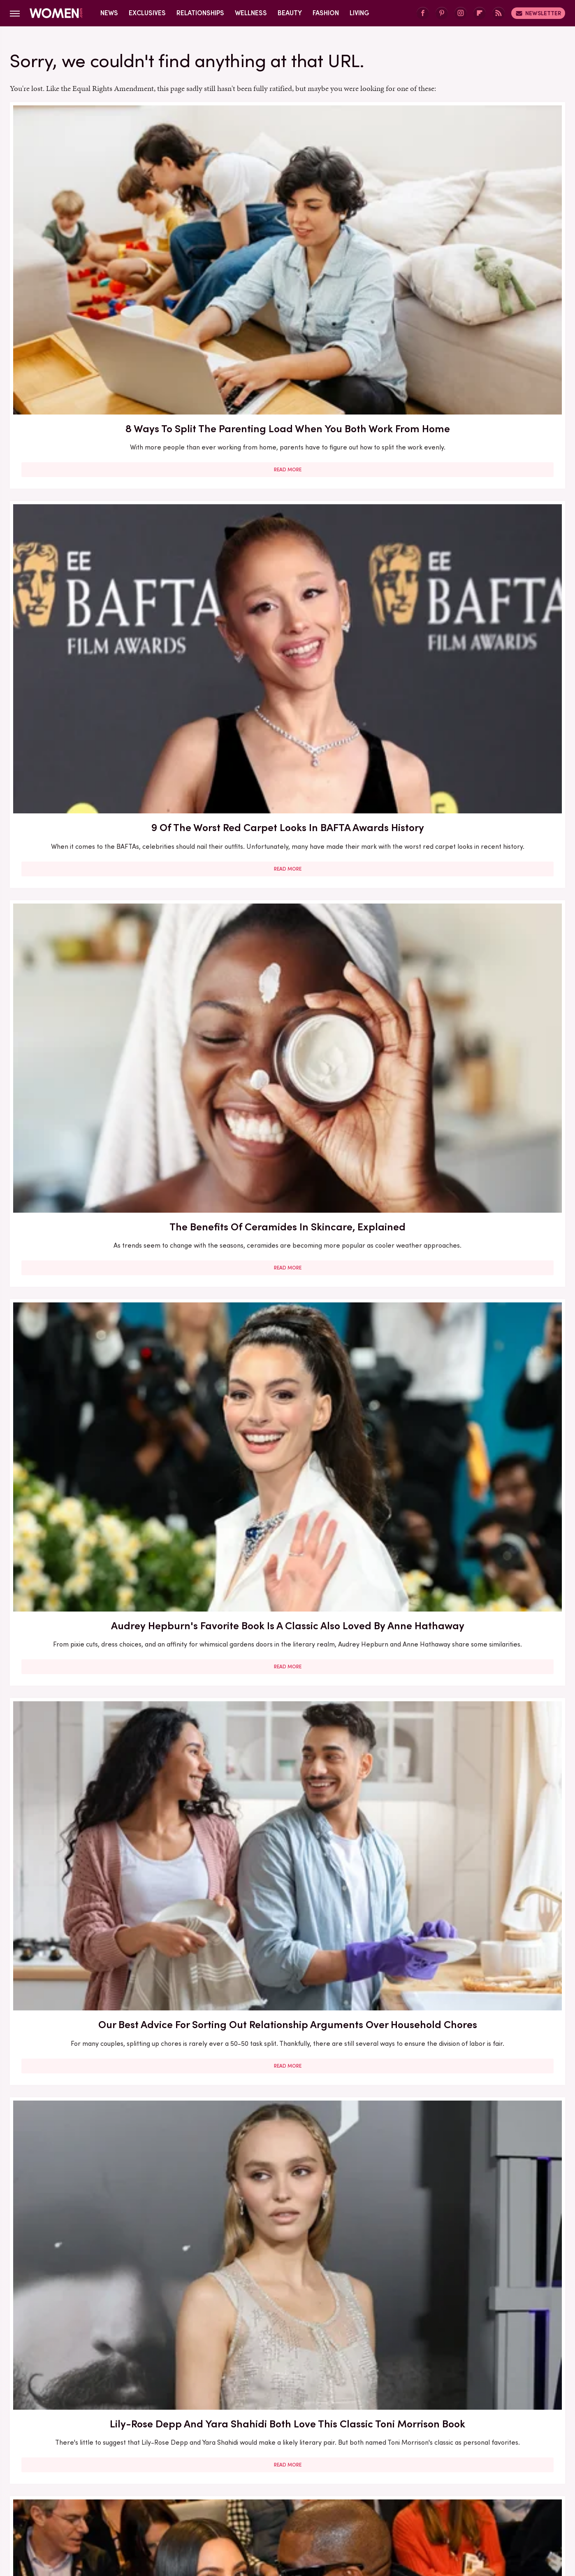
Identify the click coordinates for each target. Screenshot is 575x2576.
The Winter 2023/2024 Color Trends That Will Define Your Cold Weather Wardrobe (99, 1612)
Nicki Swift (393, 2507)
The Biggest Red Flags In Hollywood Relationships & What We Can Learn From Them (99, 693)
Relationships (200, 13)
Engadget (100, 2507)
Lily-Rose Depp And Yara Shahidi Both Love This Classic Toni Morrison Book (475, 462)
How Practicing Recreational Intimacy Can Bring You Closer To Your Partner (287, 1842)
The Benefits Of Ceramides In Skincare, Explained (475, 224)
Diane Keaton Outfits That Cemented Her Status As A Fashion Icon (475, 1842)
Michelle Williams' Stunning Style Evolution (99, 2296)
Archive (274, 2453)
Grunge (257, 2507)
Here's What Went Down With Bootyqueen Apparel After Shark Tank (287, 924)
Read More (99, 307)
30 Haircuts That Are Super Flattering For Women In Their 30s (99, 1147)
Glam (229, 2507)
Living (359, 13)
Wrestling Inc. (469, 2507)
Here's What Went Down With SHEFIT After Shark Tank (99, 1835)
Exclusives (147, 13)
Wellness (251, 13)
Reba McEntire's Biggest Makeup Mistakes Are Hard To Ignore (287, 1604)
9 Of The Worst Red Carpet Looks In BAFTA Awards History (287, 224)
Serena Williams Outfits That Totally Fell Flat (99, 2065)
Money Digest (348, 2507)
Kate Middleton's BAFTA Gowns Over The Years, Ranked (287, 2065)
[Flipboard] (479, 13)
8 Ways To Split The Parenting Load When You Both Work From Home (98, 231)
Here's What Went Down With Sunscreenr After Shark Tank (475, 916)
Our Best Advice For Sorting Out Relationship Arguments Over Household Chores (287, 462)
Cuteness (198, 2507)
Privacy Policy (320, 2453)
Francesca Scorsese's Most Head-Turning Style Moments (475, 1147)
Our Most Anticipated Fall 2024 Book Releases (99, 916)
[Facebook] (423, 13)
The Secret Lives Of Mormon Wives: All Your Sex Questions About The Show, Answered (287, 1381)
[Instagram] (460, 13)
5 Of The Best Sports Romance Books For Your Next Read (475, 1373)
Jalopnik (135, 2507)
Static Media (238, 2468)
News (109, 13)
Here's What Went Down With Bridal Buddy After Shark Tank (287, 685)
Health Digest (297, 2507)
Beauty (290, 13)
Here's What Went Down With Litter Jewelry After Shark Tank (99, 1373)
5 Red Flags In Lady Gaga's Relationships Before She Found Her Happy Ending (475, 1612)
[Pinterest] (442, 13)
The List (428, 2507)
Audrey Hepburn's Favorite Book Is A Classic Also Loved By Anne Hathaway (99, 462)
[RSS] (498, 13)
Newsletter (538, 13)
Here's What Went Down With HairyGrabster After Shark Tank (475, 685)
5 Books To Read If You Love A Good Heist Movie (287, 1147)
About (241, 2453)
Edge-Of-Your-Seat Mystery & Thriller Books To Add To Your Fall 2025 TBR (475, 2304)
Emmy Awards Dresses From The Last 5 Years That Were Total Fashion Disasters (475, 2073)
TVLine (165, 2507)
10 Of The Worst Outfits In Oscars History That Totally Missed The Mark (287, 2304)
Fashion (326, 13)
